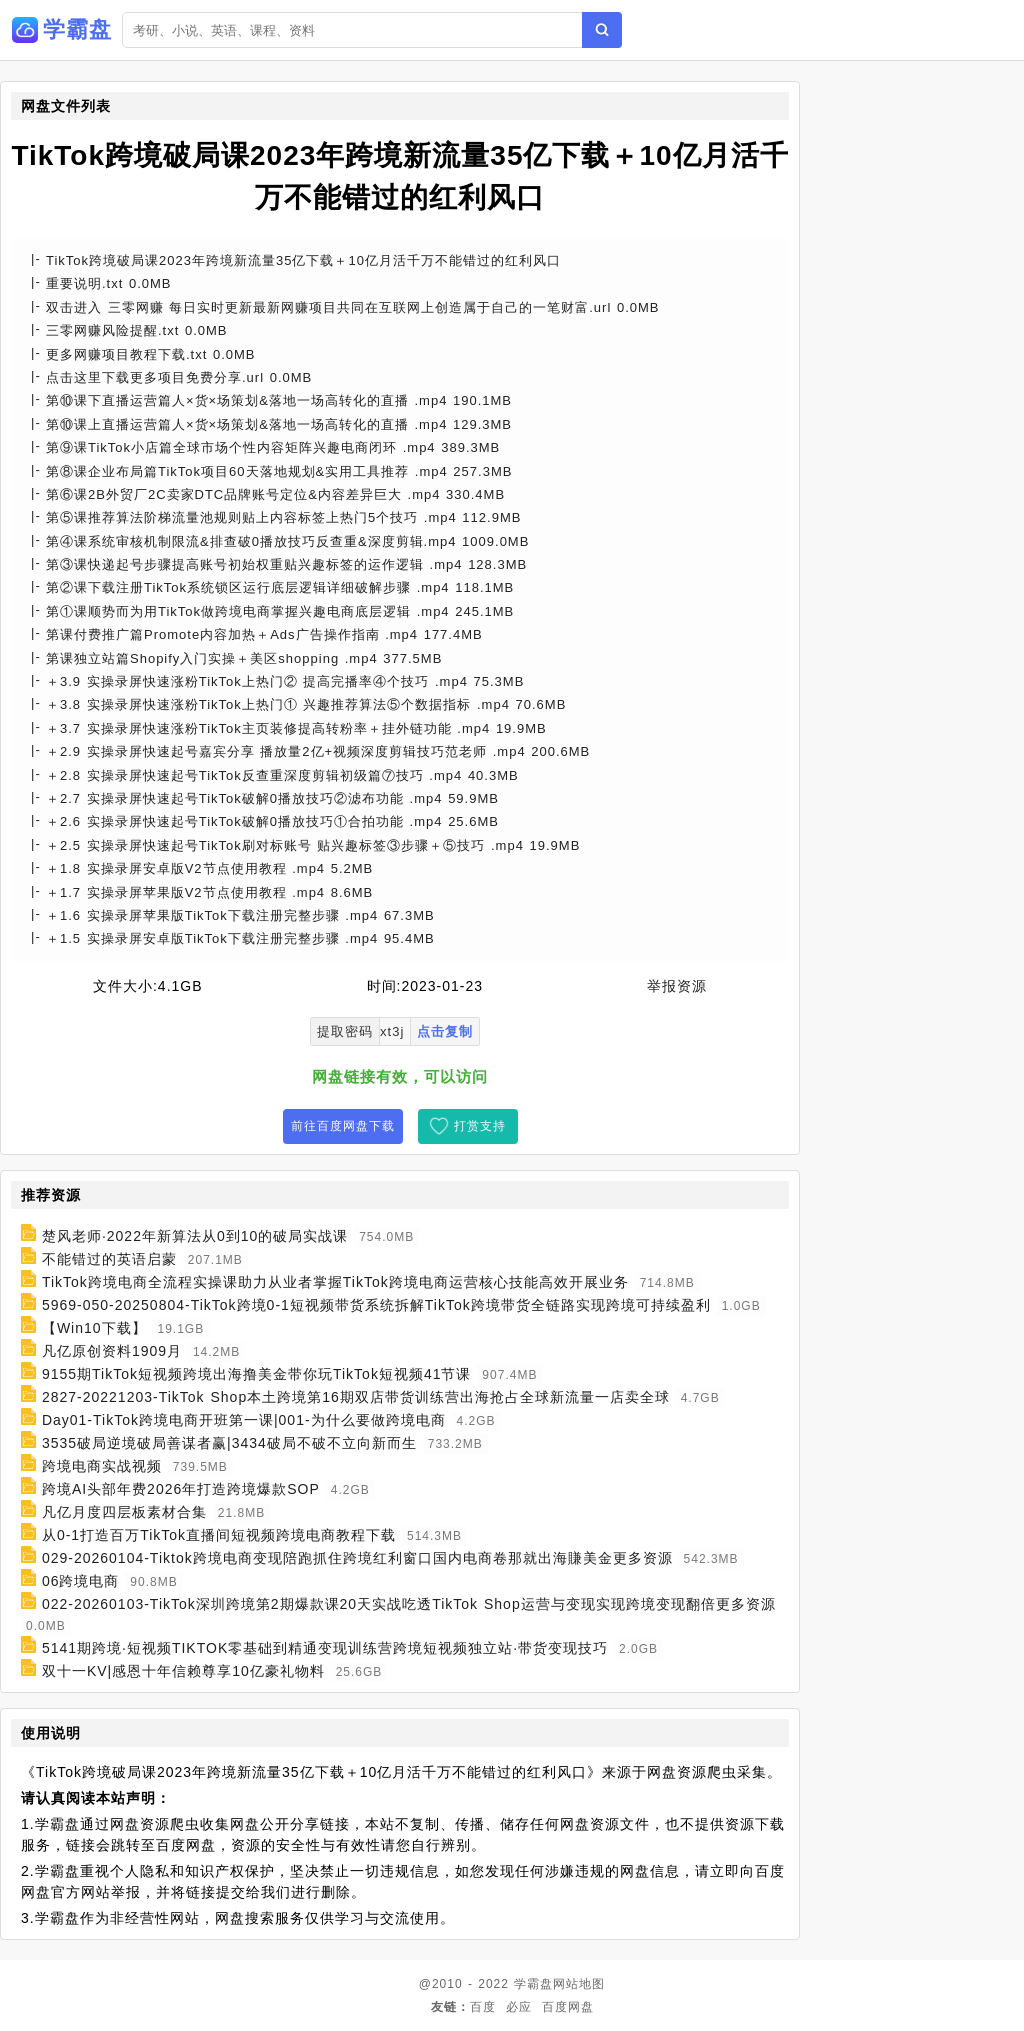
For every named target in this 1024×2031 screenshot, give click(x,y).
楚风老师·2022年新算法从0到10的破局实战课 (195, 1236)
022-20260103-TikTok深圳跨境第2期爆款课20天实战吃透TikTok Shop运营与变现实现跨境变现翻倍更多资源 (409, 1604)
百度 (483, 2007)
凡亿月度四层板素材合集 (124, 1512)
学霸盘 (533, 1984)
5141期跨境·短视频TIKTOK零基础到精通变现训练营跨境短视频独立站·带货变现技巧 (325, 1648)
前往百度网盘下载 (343, 1126)
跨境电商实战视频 (102, 1466)
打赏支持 (480, 1126)
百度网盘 (568, 2007)
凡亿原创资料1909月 (112, 1351)
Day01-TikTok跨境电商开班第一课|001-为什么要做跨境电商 (244, 1420)
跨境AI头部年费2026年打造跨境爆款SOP (181, 1489)
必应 (519, 2007)
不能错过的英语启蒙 (109, 1259)
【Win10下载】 (94, 1328)
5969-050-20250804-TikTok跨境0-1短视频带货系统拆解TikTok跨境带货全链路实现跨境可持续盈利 (376, 1305)
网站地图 (579, 1984)
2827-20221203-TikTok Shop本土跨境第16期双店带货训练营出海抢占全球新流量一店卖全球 (356, 1397)
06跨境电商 (81, 1581)
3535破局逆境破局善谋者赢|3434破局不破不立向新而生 (229, 1443)
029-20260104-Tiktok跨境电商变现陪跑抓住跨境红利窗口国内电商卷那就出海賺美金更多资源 (357, 1558)
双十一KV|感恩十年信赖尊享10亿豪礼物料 (183, 1671)
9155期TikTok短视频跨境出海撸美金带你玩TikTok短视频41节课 (257, 1374)
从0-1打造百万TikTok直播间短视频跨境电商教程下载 (219, 1535)
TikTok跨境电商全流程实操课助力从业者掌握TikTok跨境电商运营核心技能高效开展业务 (335, 1282)
